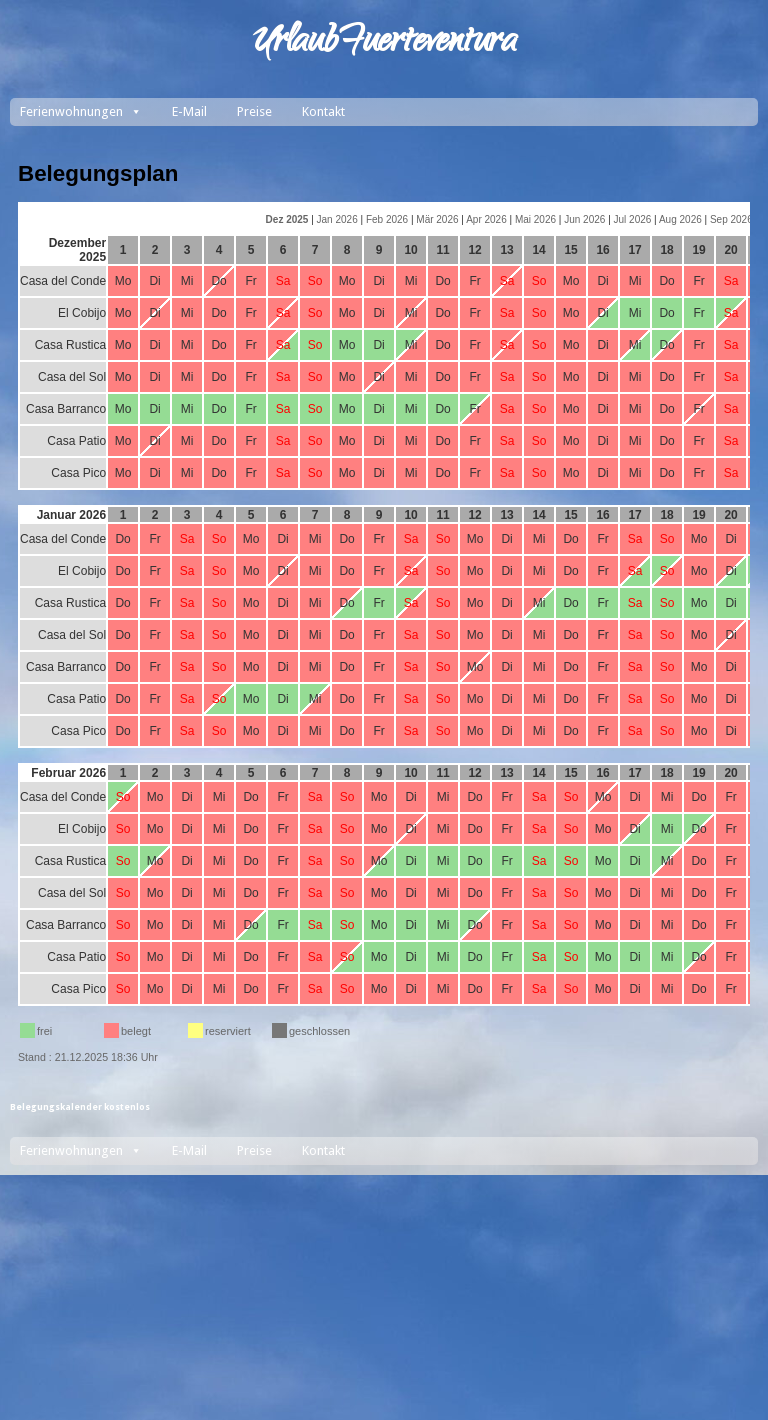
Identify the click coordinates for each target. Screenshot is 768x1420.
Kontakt (323, 111)
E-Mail (189, 111)
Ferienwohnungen (81, 111)
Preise (254, 111)
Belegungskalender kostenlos (80, 1107)
